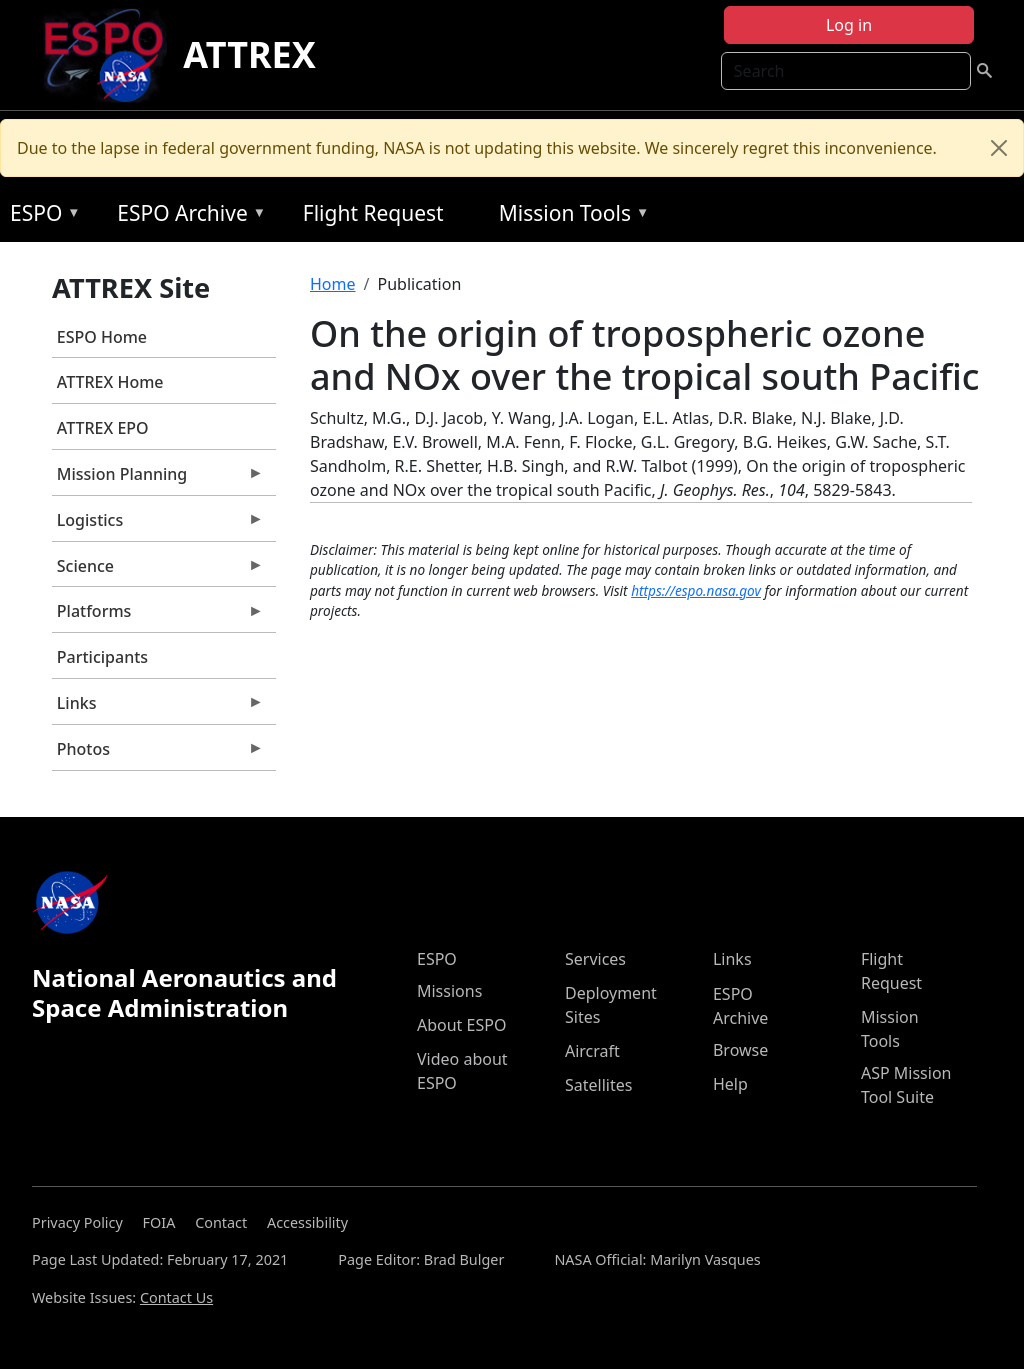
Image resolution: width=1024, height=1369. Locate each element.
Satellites (598, 1085)
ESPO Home (102, 337)
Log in (849, 25)
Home (333, 284)
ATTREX (249, 54)
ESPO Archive (186, 216)
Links (158, 708)
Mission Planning (158, 479)
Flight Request (373, 213)
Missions (449, 991)
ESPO (40, 216)
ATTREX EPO (103, 428)
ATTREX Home (110, 382)
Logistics (158, 525)
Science (158, 571)
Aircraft (592, 1051)
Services (595, 959)
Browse (740, 1050)
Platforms (158, 616)
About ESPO (461, 1025)
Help (730, 1084)
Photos (158, 754)
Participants (102, 657)
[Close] (999, 148)
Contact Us (176, 1297)
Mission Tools (569, 216)
